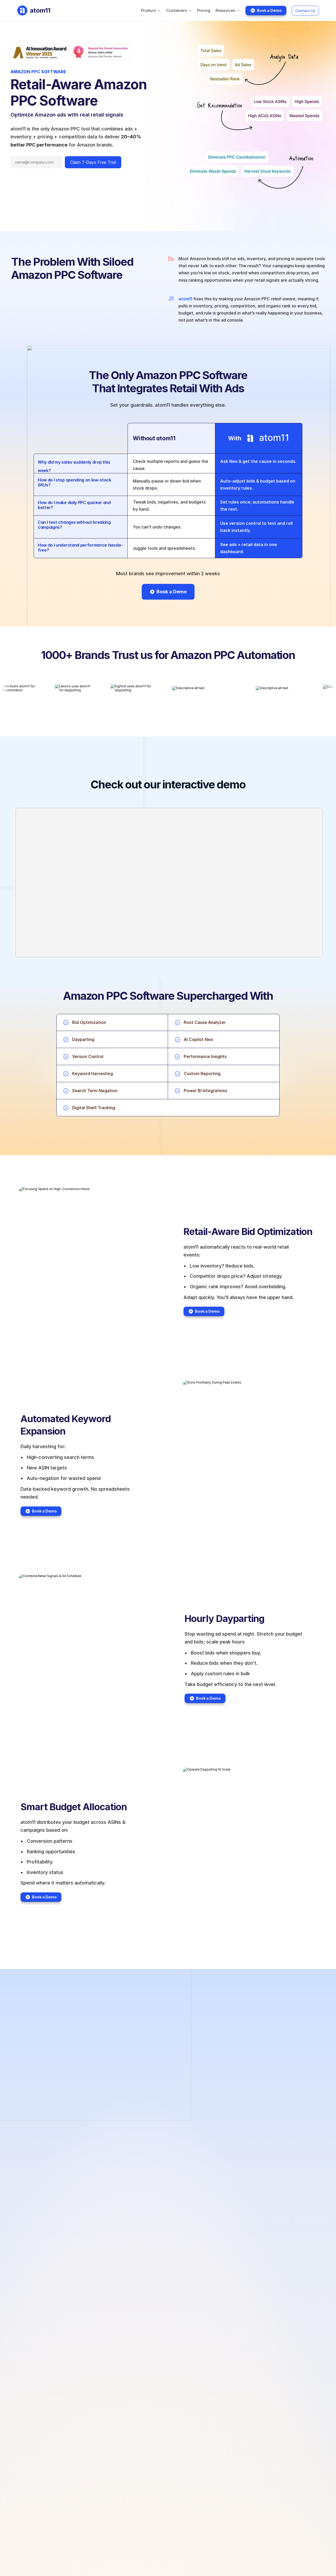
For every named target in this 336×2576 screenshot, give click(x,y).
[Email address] (36, 162)
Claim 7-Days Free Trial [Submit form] (93, 162)
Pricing (203, 10)
